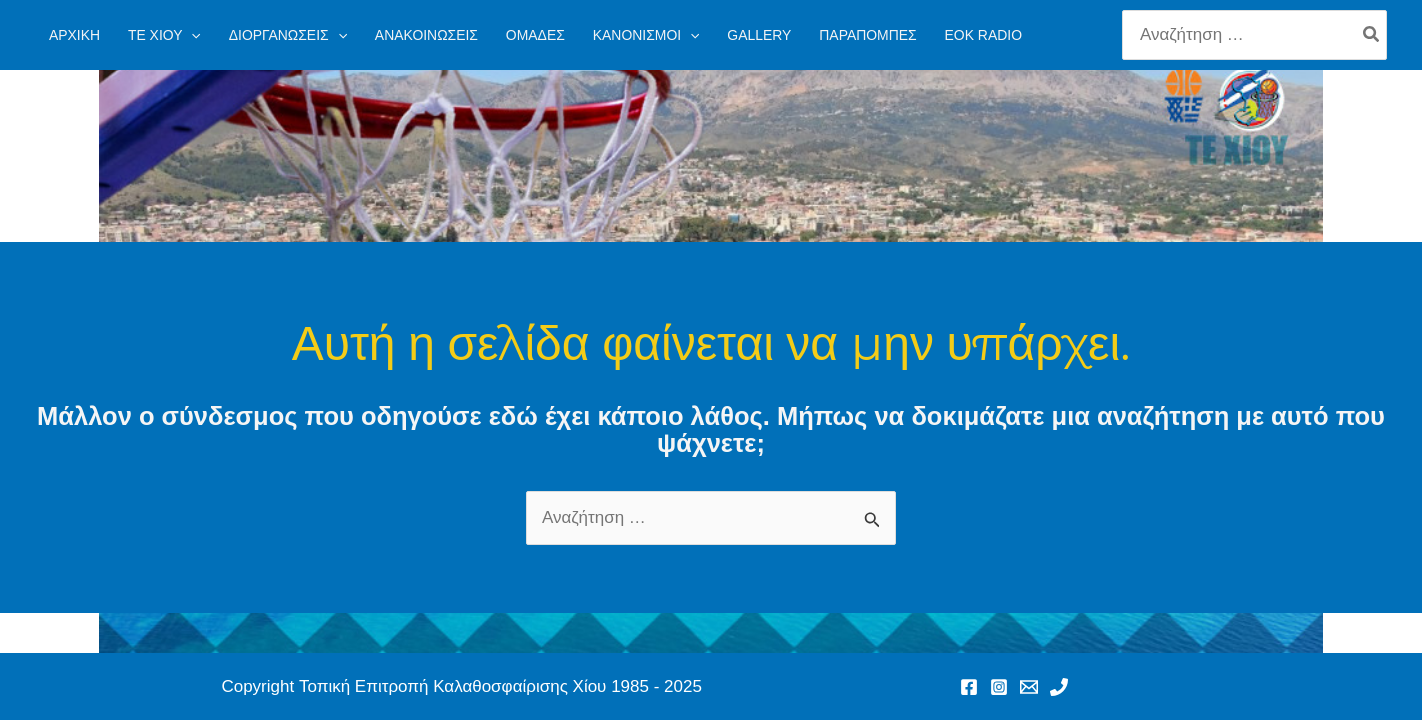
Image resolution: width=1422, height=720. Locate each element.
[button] (164, 35)
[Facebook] (969, 687)
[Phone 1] (1059, 687)
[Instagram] (999, 687)
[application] (191, 35)
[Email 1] (1029, 687)
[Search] (1372, 35)
